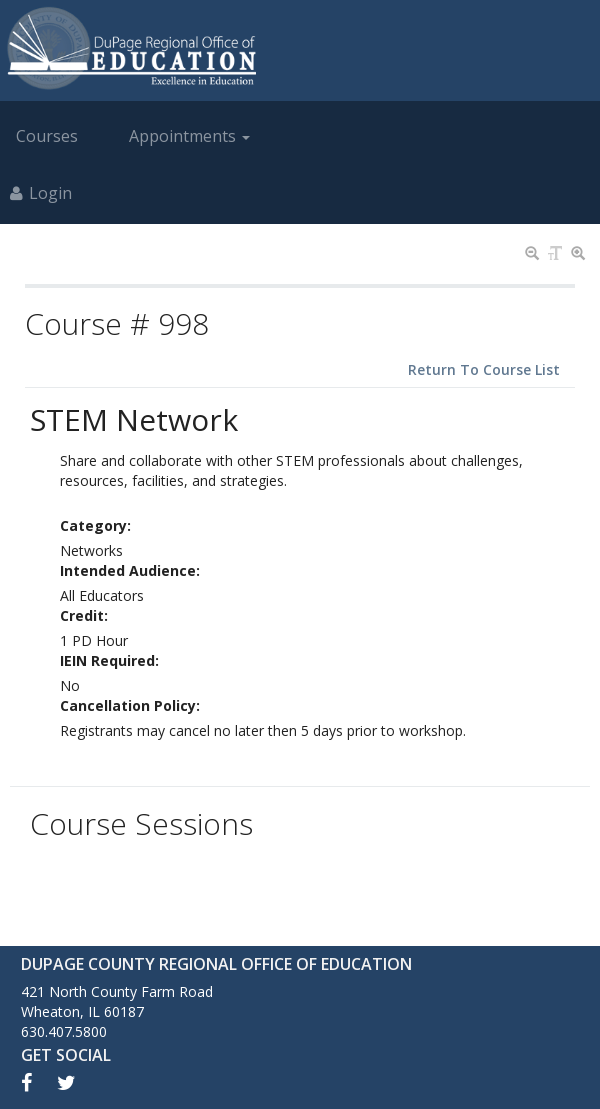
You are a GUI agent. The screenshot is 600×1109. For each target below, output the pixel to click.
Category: (95, 525)
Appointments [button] (189, 136)
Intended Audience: (130, 570)
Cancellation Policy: (130, 705)
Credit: (84, 615)
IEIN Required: (109, 660)
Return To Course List (484, 369)
